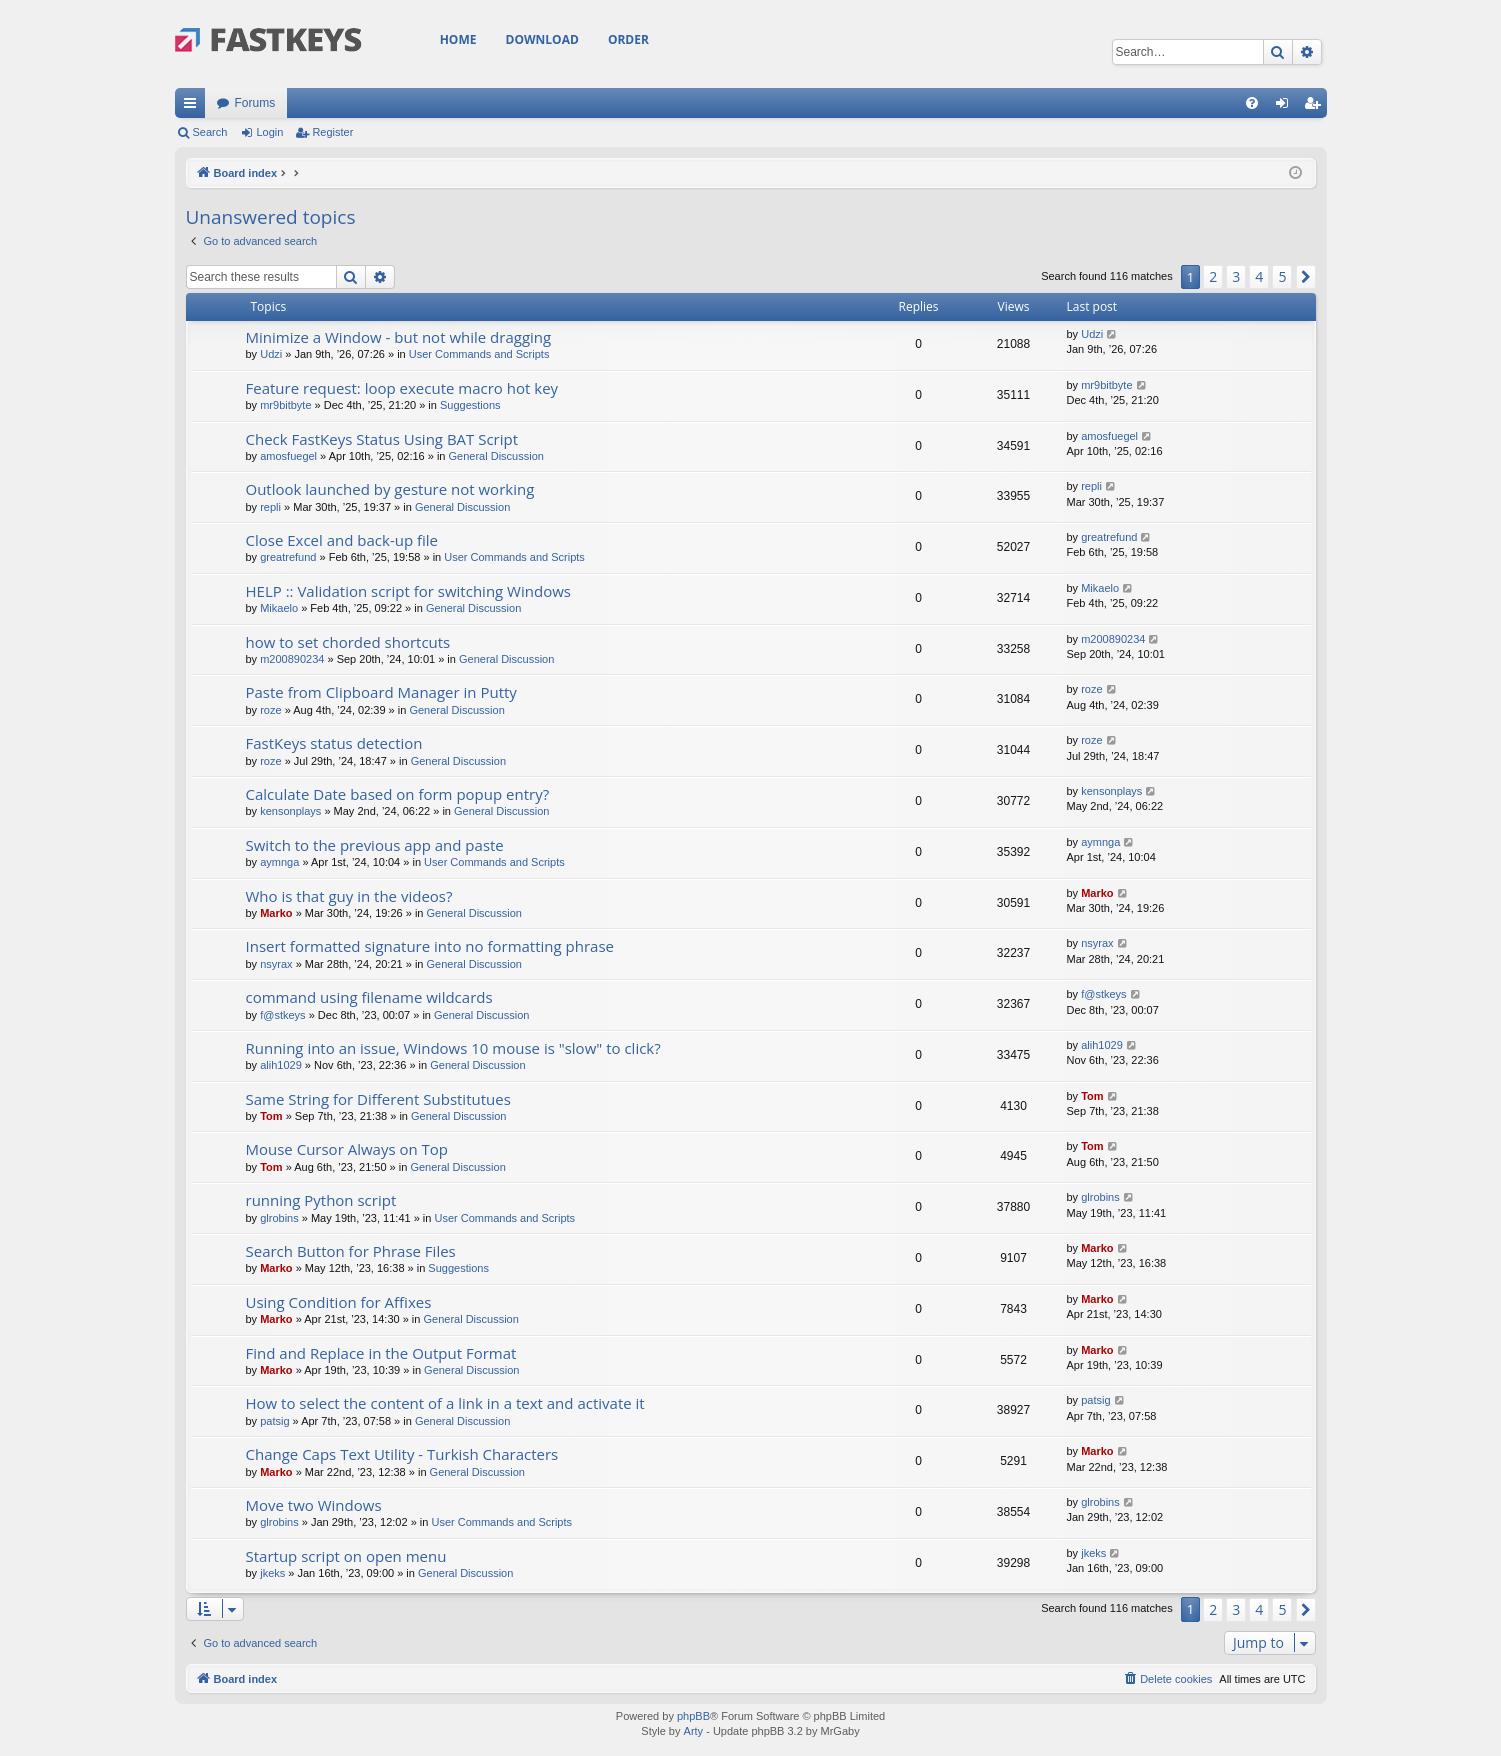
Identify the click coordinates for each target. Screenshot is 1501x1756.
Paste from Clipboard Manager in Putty (381, 692)
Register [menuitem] (1315, 107)
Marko (276, 913)
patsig (274, 1421)
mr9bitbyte (285, 405)
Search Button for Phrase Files (351, 1251)
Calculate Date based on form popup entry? (398, 794)
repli (270, 507)
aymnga (279, 862)
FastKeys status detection (334, 743)
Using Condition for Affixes (339, 1302)
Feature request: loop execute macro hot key (402, 388)
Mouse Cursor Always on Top (347, 1149)
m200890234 (292, 659)
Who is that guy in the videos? (349, 896)
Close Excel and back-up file (342, 540)
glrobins (279, 1218)
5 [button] (1282, 276)
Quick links (194, 107)
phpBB (693, 1716)
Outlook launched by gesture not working (390, 489)
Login (269, 132)
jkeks (272, 1573)
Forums (255, 103)
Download (542, 39)
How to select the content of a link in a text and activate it (445, 1403)
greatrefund (288, 557)
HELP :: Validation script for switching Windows (408, 591)
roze (270, 710)
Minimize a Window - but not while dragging (399, 337)
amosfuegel (288, 456)
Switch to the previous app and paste (375, 845)
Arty (694, 1731)
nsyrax (276, 964)
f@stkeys (282, 1015)
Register (332, 132)
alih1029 (281, 1065)
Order (628, 39)
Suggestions (470, 405)
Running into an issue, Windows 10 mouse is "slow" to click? (453, 1048)
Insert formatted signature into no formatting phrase (430, 946)
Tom (271, 1116)
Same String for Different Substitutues (378, 1099)
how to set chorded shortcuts (348, 642)
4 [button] (1259, 276)
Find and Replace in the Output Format (381, 1353)
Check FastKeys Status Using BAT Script (382, 439)
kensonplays (290, 811)
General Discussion (496, 456)
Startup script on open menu (346, 1556)
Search (210, 132)
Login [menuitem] (1285, 107)
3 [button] (1236, 276)
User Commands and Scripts (479, 354)
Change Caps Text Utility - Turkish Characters (402, 1454)
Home (458, 39)
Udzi (271, 354)
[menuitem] (1252, 103)
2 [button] (1213, 276)
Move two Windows (314, 1505)
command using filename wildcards (369, 997)
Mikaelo (279, 608)
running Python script (321, 1200)
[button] (1306, 277)
